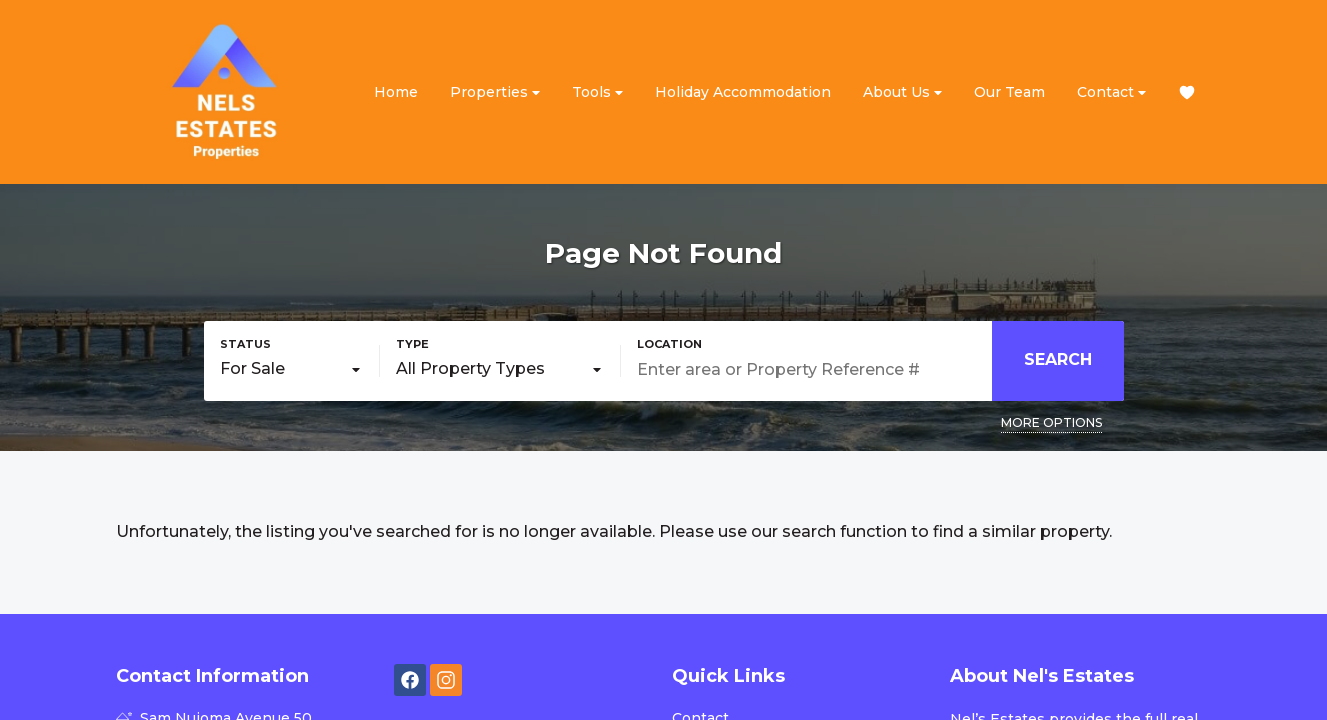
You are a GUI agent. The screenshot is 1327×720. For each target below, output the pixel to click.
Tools (597, 92)
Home (396, 92)
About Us (902, 92)
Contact (1111, 92)
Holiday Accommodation (743, 92)
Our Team (1009, 92)
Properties (495, 92)
